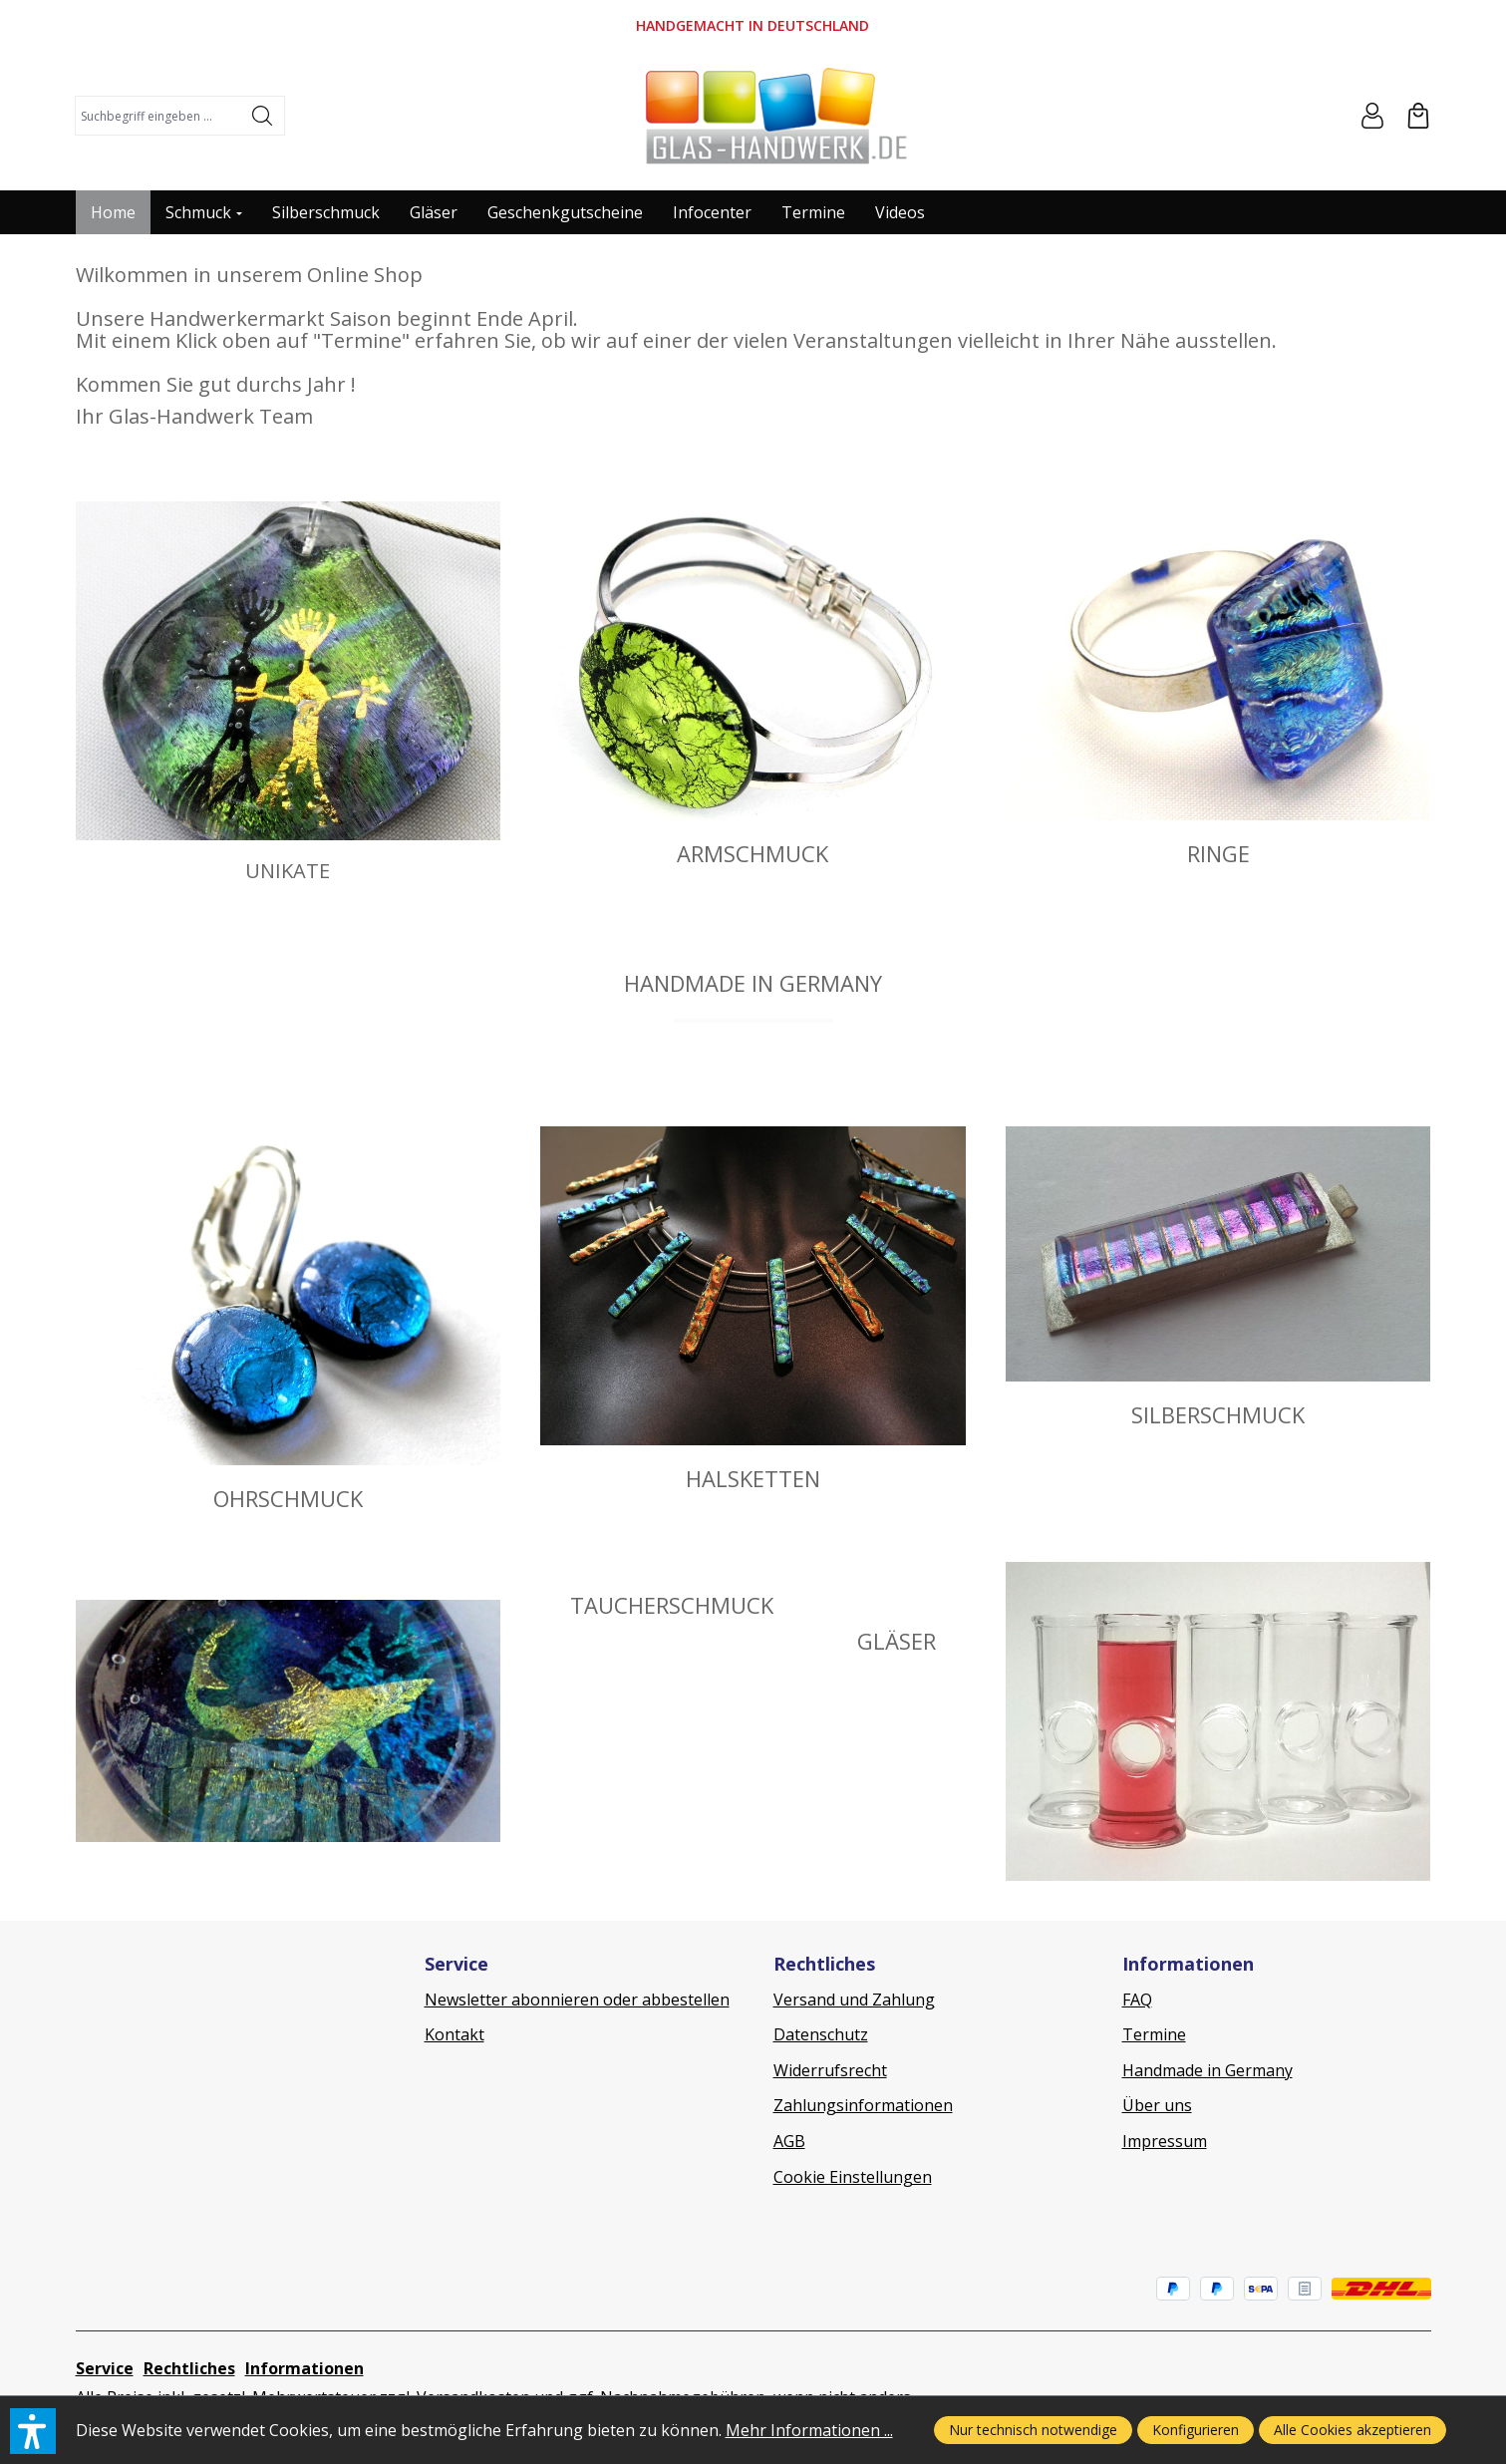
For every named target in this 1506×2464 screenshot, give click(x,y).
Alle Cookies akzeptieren (1352, 2429)
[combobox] (158, 116)
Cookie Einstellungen (852, 2177)
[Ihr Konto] (1372, 116)
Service (105, 2368)
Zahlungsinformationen (863, 2105)
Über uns (1157, 2105)
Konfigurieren (1195, 2429)
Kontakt (454, 2034)
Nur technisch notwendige (1033, 2429)
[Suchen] (262, 116)
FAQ (1137, 1999)
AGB (789, 2141)
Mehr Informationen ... (809, 2430)
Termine (1154, 2034)
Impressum (1164, 2141)
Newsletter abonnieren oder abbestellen (577, 1999)
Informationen (304, 2368)
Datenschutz (820, 2034)
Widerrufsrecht (830, 2070)
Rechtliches (189, 2368)
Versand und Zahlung (854, 1999)
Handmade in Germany (1207, 2070)
